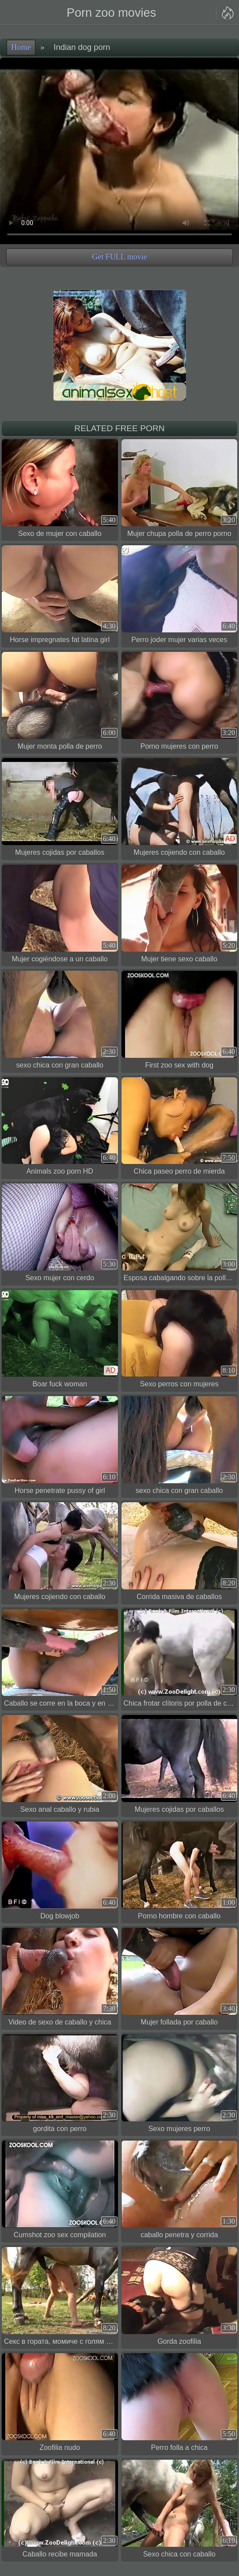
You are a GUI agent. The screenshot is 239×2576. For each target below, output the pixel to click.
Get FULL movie (119, 257)
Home (21, 47)
